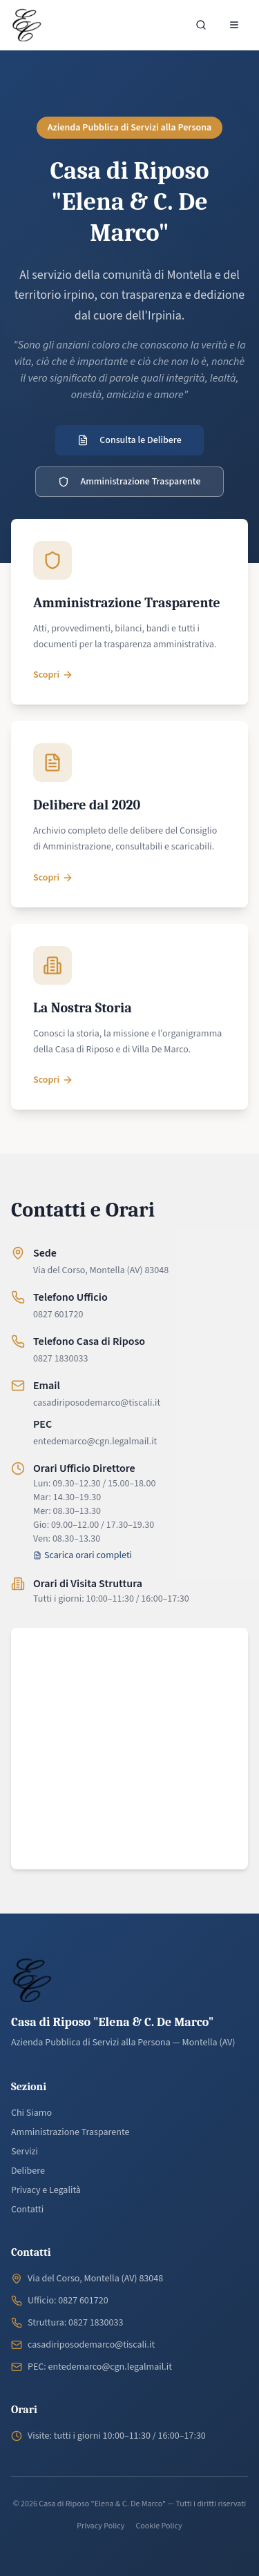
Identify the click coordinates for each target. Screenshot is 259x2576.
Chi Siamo (31, 2113)
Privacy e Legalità (46, 2190)
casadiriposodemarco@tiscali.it (96, 1403)
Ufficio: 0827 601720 (68, 2301)
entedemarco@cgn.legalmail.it (95, 1441)
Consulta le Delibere (129, 440)
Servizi (24, 2152)
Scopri (53, 675)
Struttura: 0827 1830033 (75, 2323)
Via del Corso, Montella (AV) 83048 (101, 1270)
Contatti (27, 2209)
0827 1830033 (60, 1359)
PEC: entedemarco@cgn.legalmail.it (100, 2367)
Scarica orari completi (82, 1555)
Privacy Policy (100, 2526)
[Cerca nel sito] (201, 25)
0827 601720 (58, 1314)
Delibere (28, 2171)
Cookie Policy (158, 2526)
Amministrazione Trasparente (129, 482)
